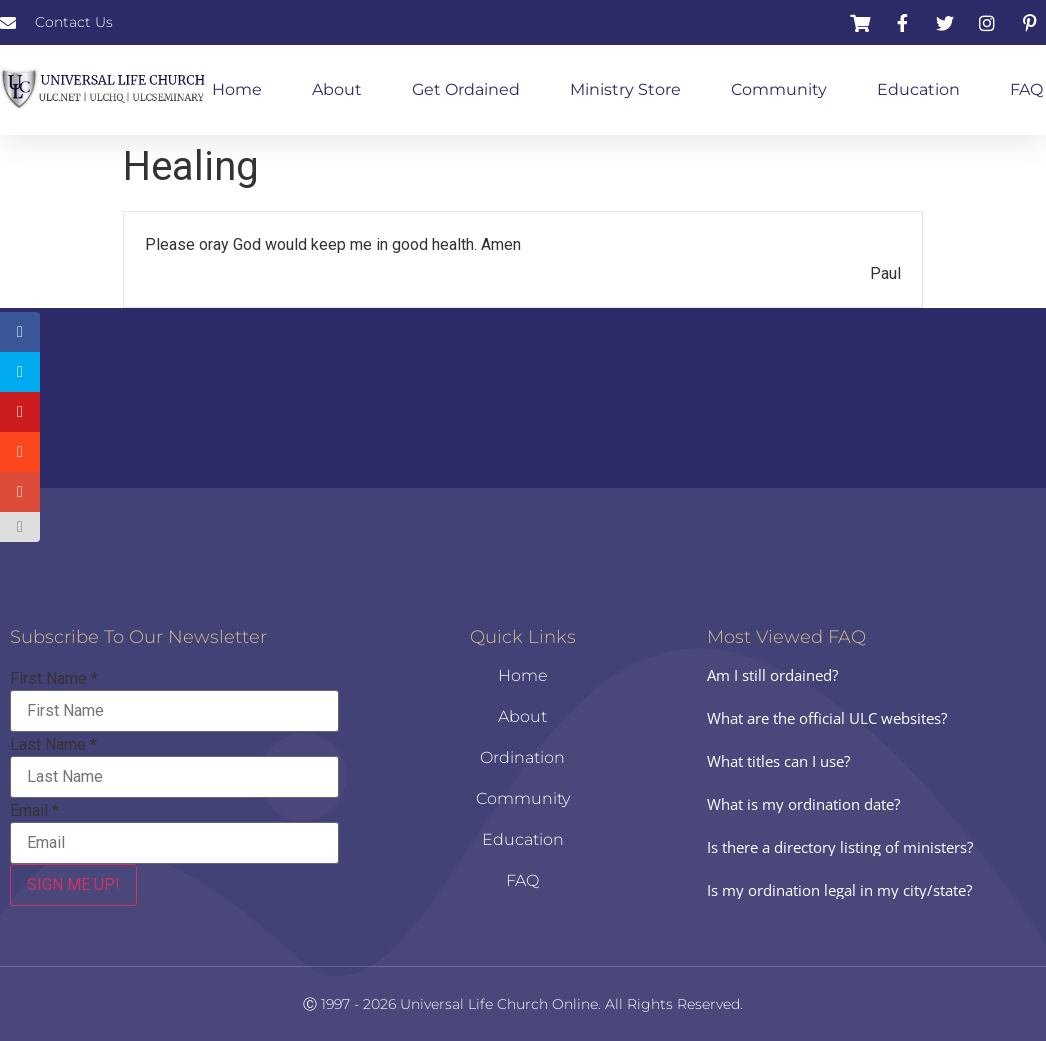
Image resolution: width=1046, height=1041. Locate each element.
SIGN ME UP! (73, 884)
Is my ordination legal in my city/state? (839, 890)
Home (237, 89)
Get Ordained (466, 89)
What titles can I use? (778, 761)
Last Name (53, 745)
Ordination (522, 757)
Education (918, 89)
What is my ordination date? (803, 804)
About (337, 89)
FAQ (1026, 89)
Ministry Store (625, 89)
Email (34, 811)
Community (779, 89)
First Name (54, 679)
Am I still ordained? (772, 675)
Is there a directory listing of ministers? (840, 847)
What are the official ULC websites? (827, 718)
